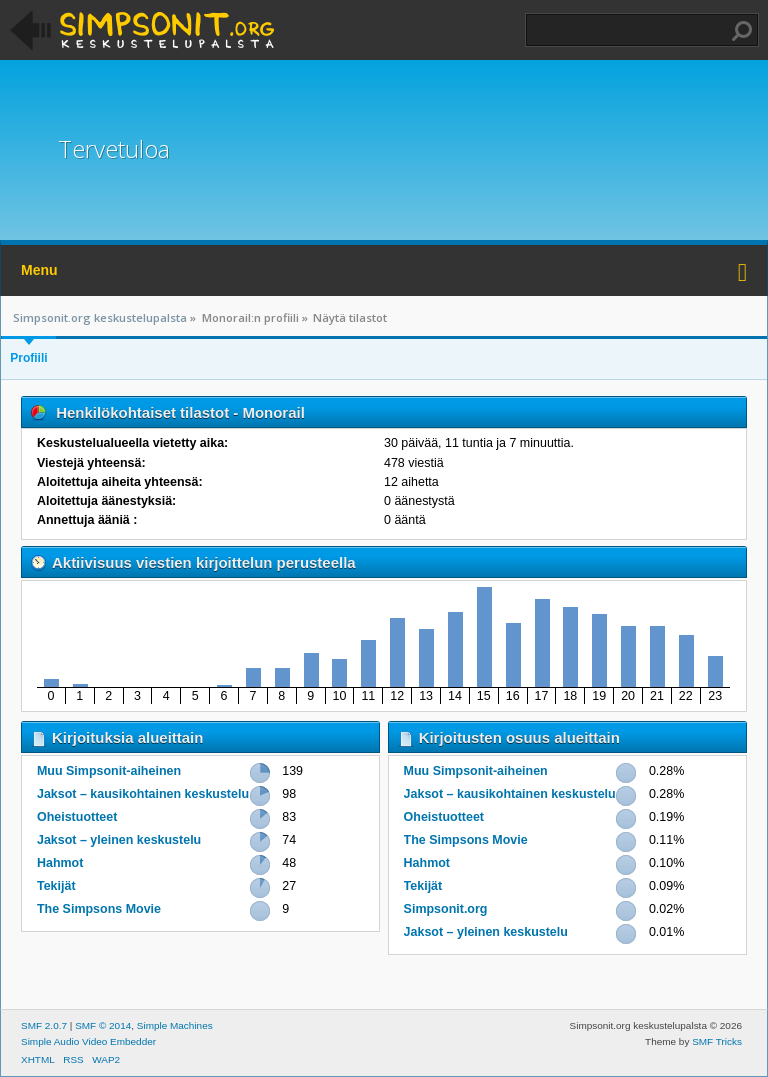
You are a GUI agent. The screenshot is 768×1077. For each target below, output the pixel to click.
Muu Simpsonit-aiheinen (109, 771)
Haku (742, 31)
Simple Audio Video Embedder (88, 1041)
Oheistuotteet (77, 817)
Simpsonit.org (446, 909)
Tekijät (56, 886)
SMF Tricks (717, 1041)
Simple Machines (175, 1025)
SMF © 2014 (103, 1025)
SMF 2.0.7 (44, 1025)
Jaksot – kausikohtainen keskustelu (143, 794)
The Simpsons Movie (99, 909)
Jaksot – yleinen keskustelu (119, 840)
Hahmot (60, 863)
